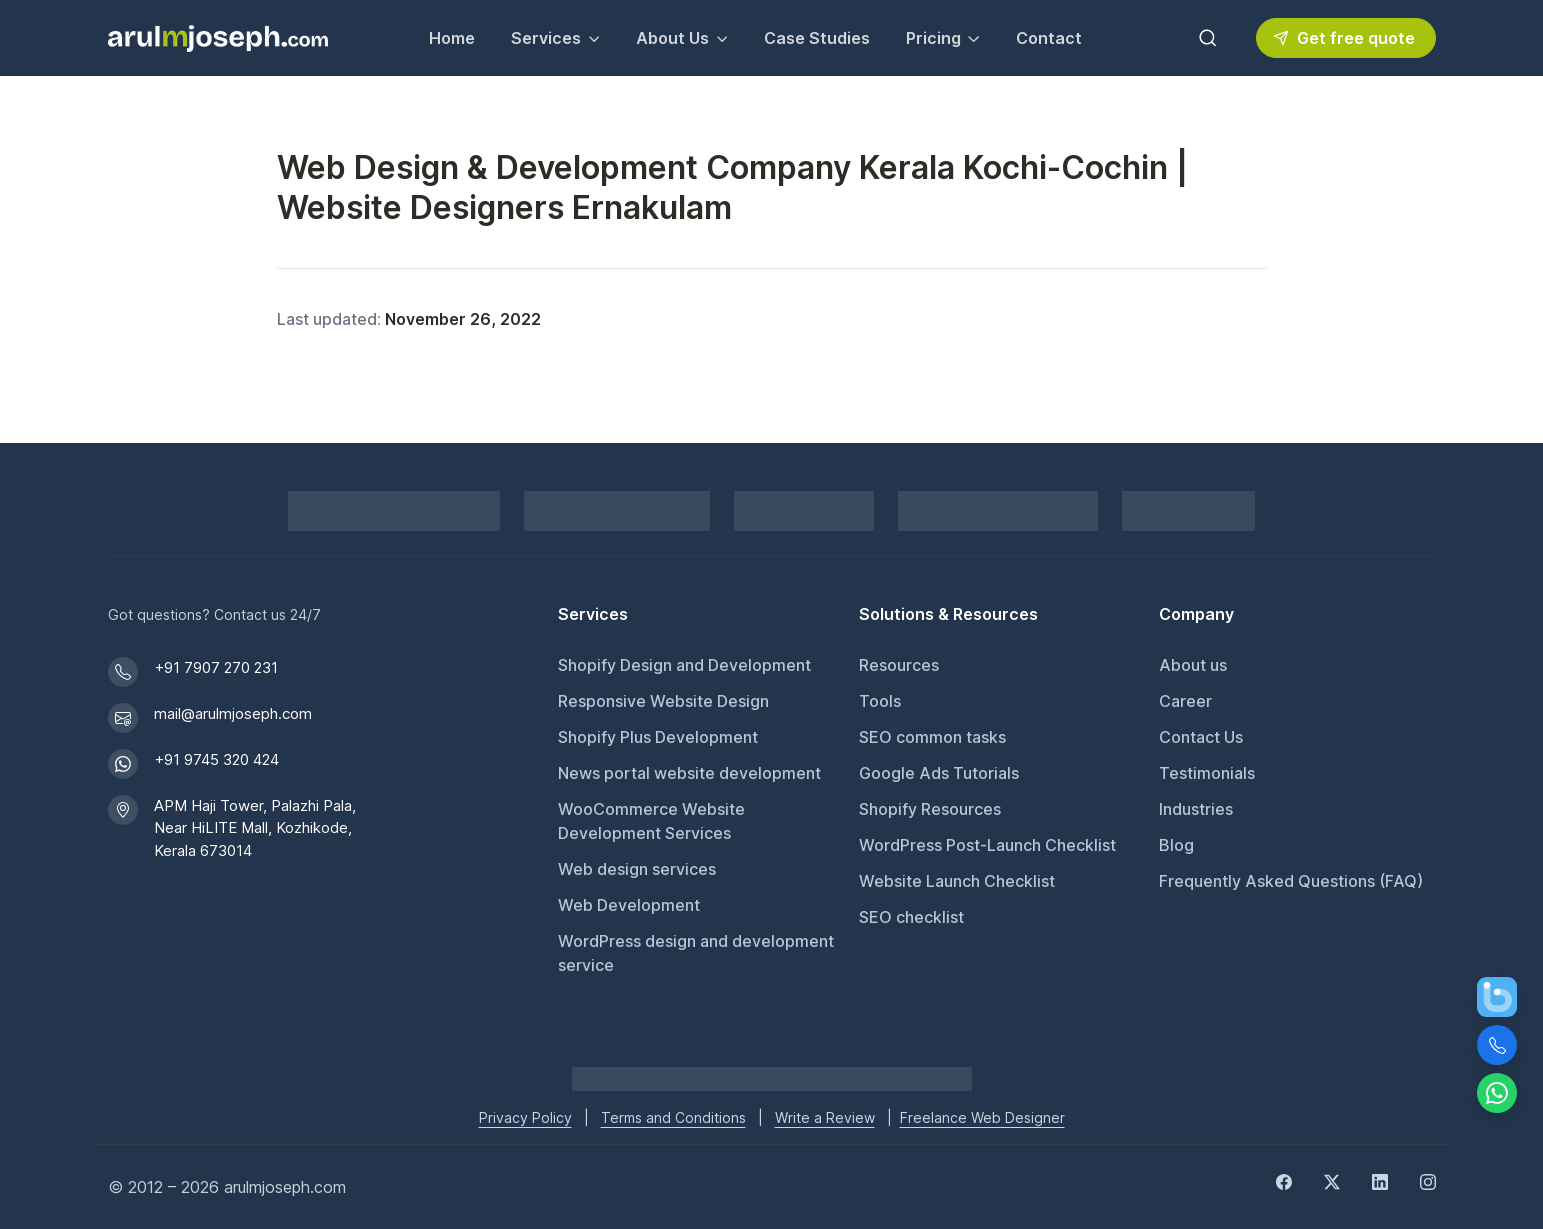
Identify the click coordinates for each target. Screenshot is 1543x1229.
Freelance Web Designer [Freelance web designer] (982, 1117)
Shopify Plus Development (658, 737)
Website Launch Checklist (957, 881)
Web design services (637, 869)
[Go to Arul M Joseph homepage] (772, 1077)
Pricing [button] (933, 38)
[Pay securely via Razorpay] (617, 511)
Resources (899, 665)
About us (1193, 665)
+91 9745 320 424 (216, 759)
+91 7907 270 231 (216, 667)
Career (1185, 701)
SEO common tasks (932, 737)
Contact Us (1201, 737)
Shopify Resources (930, 809)
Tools (880, 701)
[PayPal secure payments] (804, 511)
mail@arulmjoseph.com (233, 713)
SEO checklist (911, 917)
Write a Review (825, 1117)
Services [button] (546, 38)
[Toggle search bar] (1208, 38)
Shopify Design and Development (684, 665)
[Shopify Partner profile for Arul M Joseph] (394, 511)
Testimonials (1207, 773)
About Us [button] (672, 38)
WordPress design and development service (696, 953)
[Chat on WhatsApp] (1497, 1093)
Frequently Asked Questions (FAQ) (1291, 881)
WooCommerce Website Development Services (651, 821)
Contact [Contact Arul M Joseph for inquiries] (1049, 38)
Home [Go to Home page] (452, 38)
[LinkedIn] (1380, 1181)
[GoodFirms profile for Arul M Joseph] (1188, 511)
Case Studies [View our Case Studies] (817, 38)
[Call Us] (1497, 1045)
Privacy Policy (525, 1117)
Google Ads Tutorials (939, 773)
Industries (1196, 809)
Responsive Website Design (663, 701)
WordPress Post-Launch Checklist (987, 845)
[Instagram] (1428, 1181)
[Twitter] (1332, 1181)
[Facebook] (1284, 1181)
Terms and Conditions (673, 1117)
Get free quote (1344, 38)
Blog (1176, 845)
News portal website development (689, 773)
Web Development (629, 905)
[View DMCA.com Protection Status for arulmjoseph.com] (998, 511)
